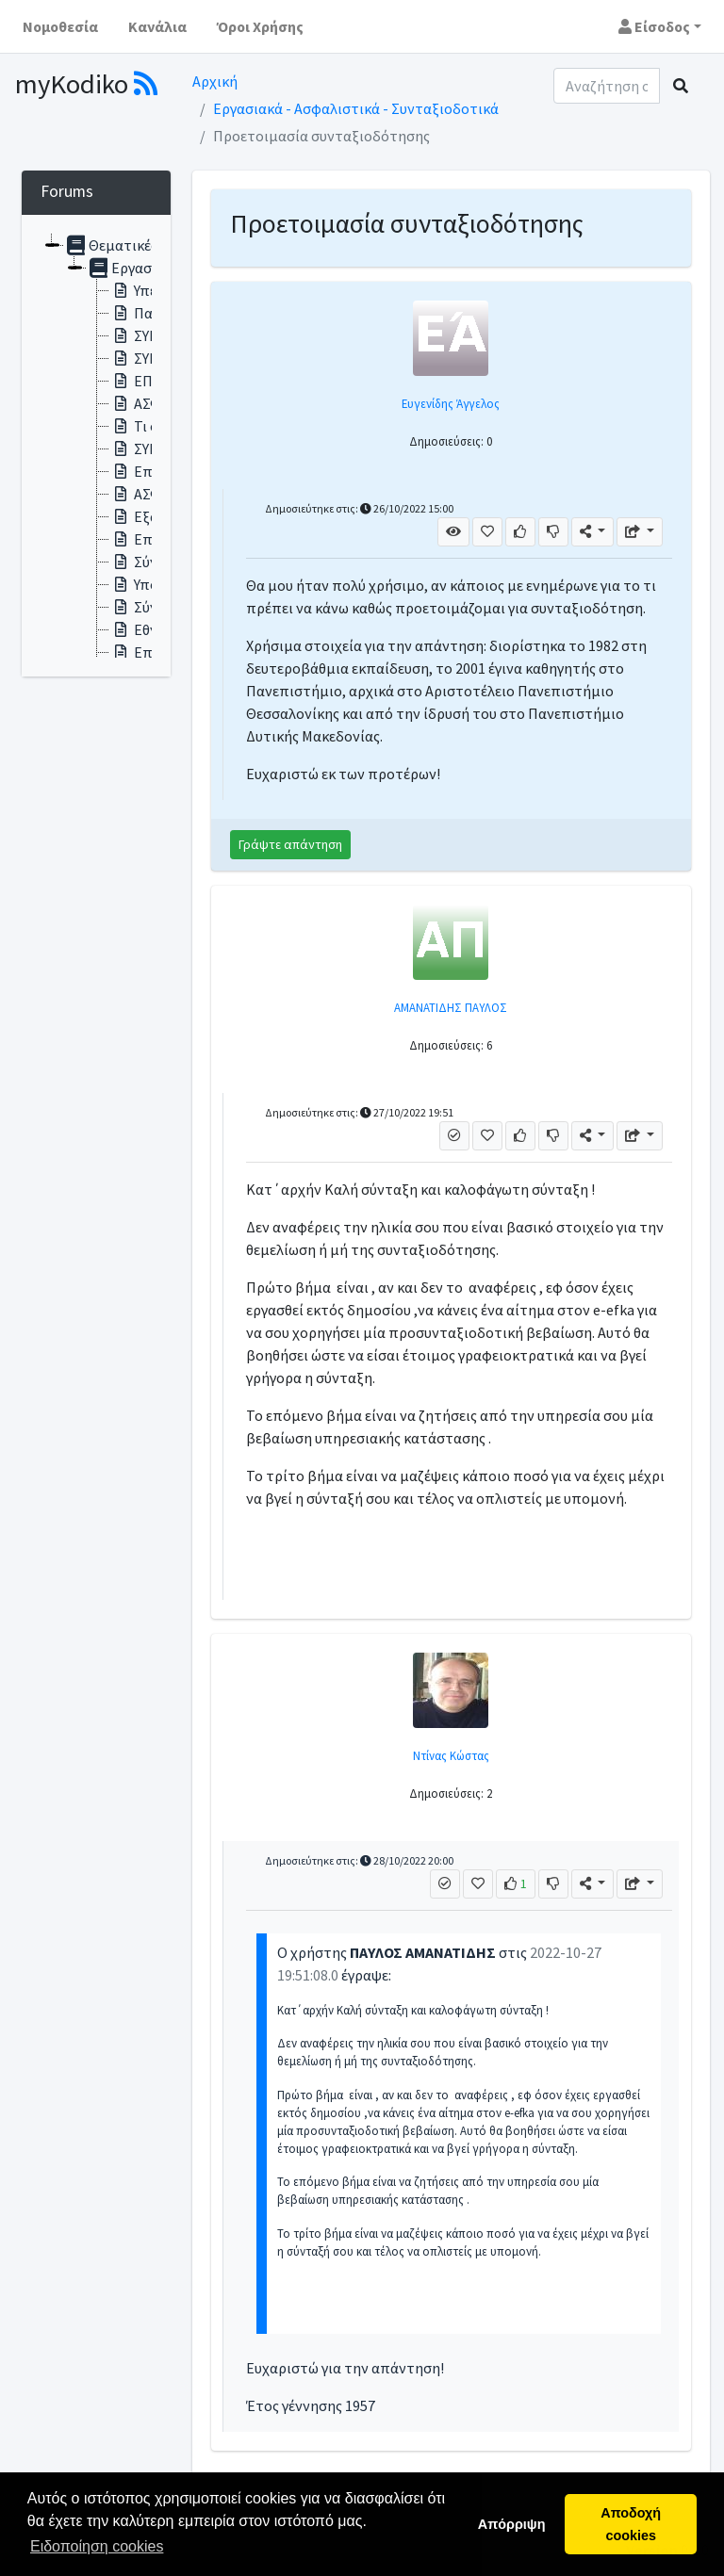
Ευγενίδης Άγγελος (451, 403)
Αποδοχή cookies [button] (631, 2524)
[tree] (96, 446)
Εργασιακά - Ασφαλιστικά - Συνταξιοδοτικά (356, 108)
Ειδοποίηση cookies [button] (96, 2546)
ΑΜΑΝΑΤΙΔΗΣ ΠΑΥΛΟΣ (450, 1007)
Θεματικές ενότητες (143, 245)
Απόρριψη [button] (512, 2524)
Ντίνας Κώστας (451, 1755)
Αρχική (215, 81)
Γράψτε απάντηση (290, 844)
